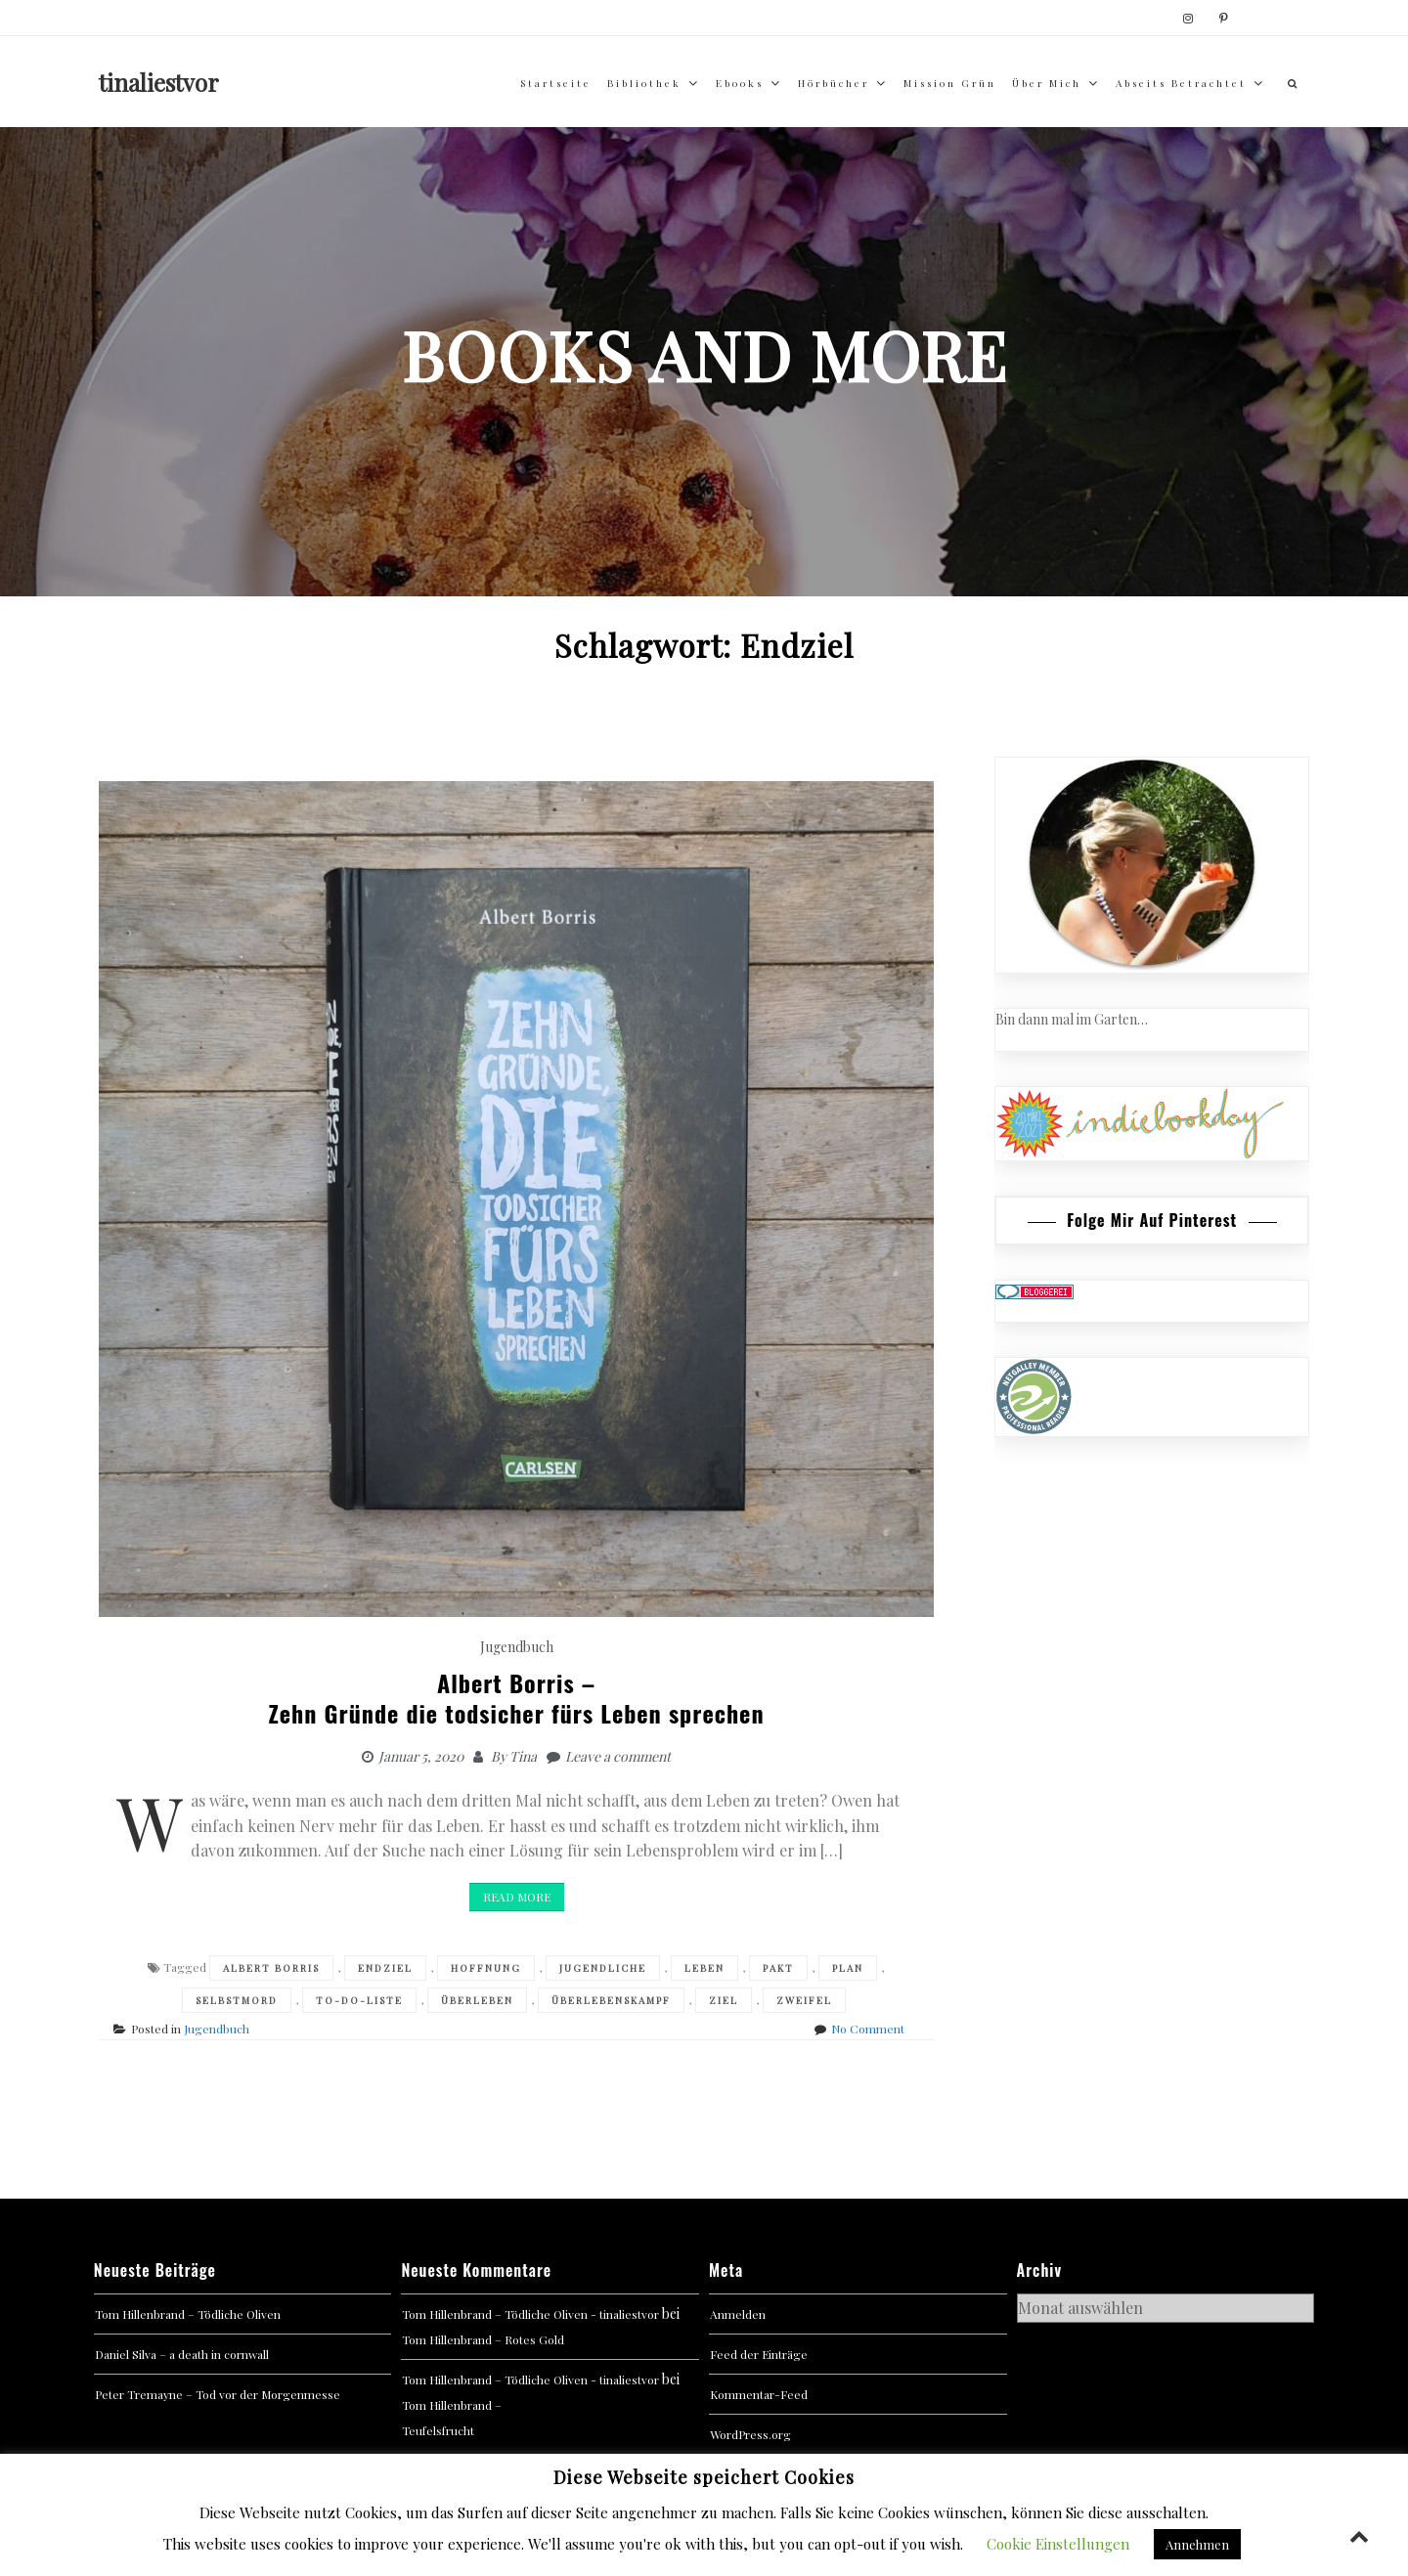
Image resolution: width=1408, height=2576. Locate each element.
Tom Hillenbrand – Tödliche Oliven (188, 2314)
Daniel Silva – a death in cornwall (182, 2354)
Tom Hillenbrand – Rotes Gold (483, 2339)
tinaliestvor (159, 82)
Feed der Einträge (759, 2354)
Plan (847, 1968)
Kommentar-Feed (759, 2394)
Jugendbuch (516, 1646)
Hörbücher (833, 83)
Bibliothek (644, 83)
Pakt (778, 1968)
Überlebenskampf (611, 2000)
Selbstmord (237, 2000)
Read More (516, 1896)
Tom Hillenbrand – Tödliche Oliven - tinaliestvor (530, 2314)
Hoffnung (486, 1968)
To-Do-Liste (359, 2000)
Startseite (556, 83)
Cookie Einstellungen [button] (1058, 2544)
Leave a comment (618, 1756)
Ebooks (740, 83)
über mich (1046, 83)
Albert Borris (271, 1968)
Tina (523, 1756)
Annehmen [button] (1197, 2544)
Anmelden (738, 2314)
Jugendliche (602, 1968)
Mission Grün (949, 83)
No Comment (867, 2028)
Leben (704, 1968)
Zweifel (804, 2000)
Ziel (723, 2000)
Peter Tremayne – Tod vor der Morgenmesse (217, 2394)
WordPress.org (750, 2434)
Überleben (477, 2000)
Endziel (385, 1968)
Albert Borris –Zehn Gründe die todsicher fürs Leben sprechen (517, 1697)
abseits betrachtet (1181, 83)
